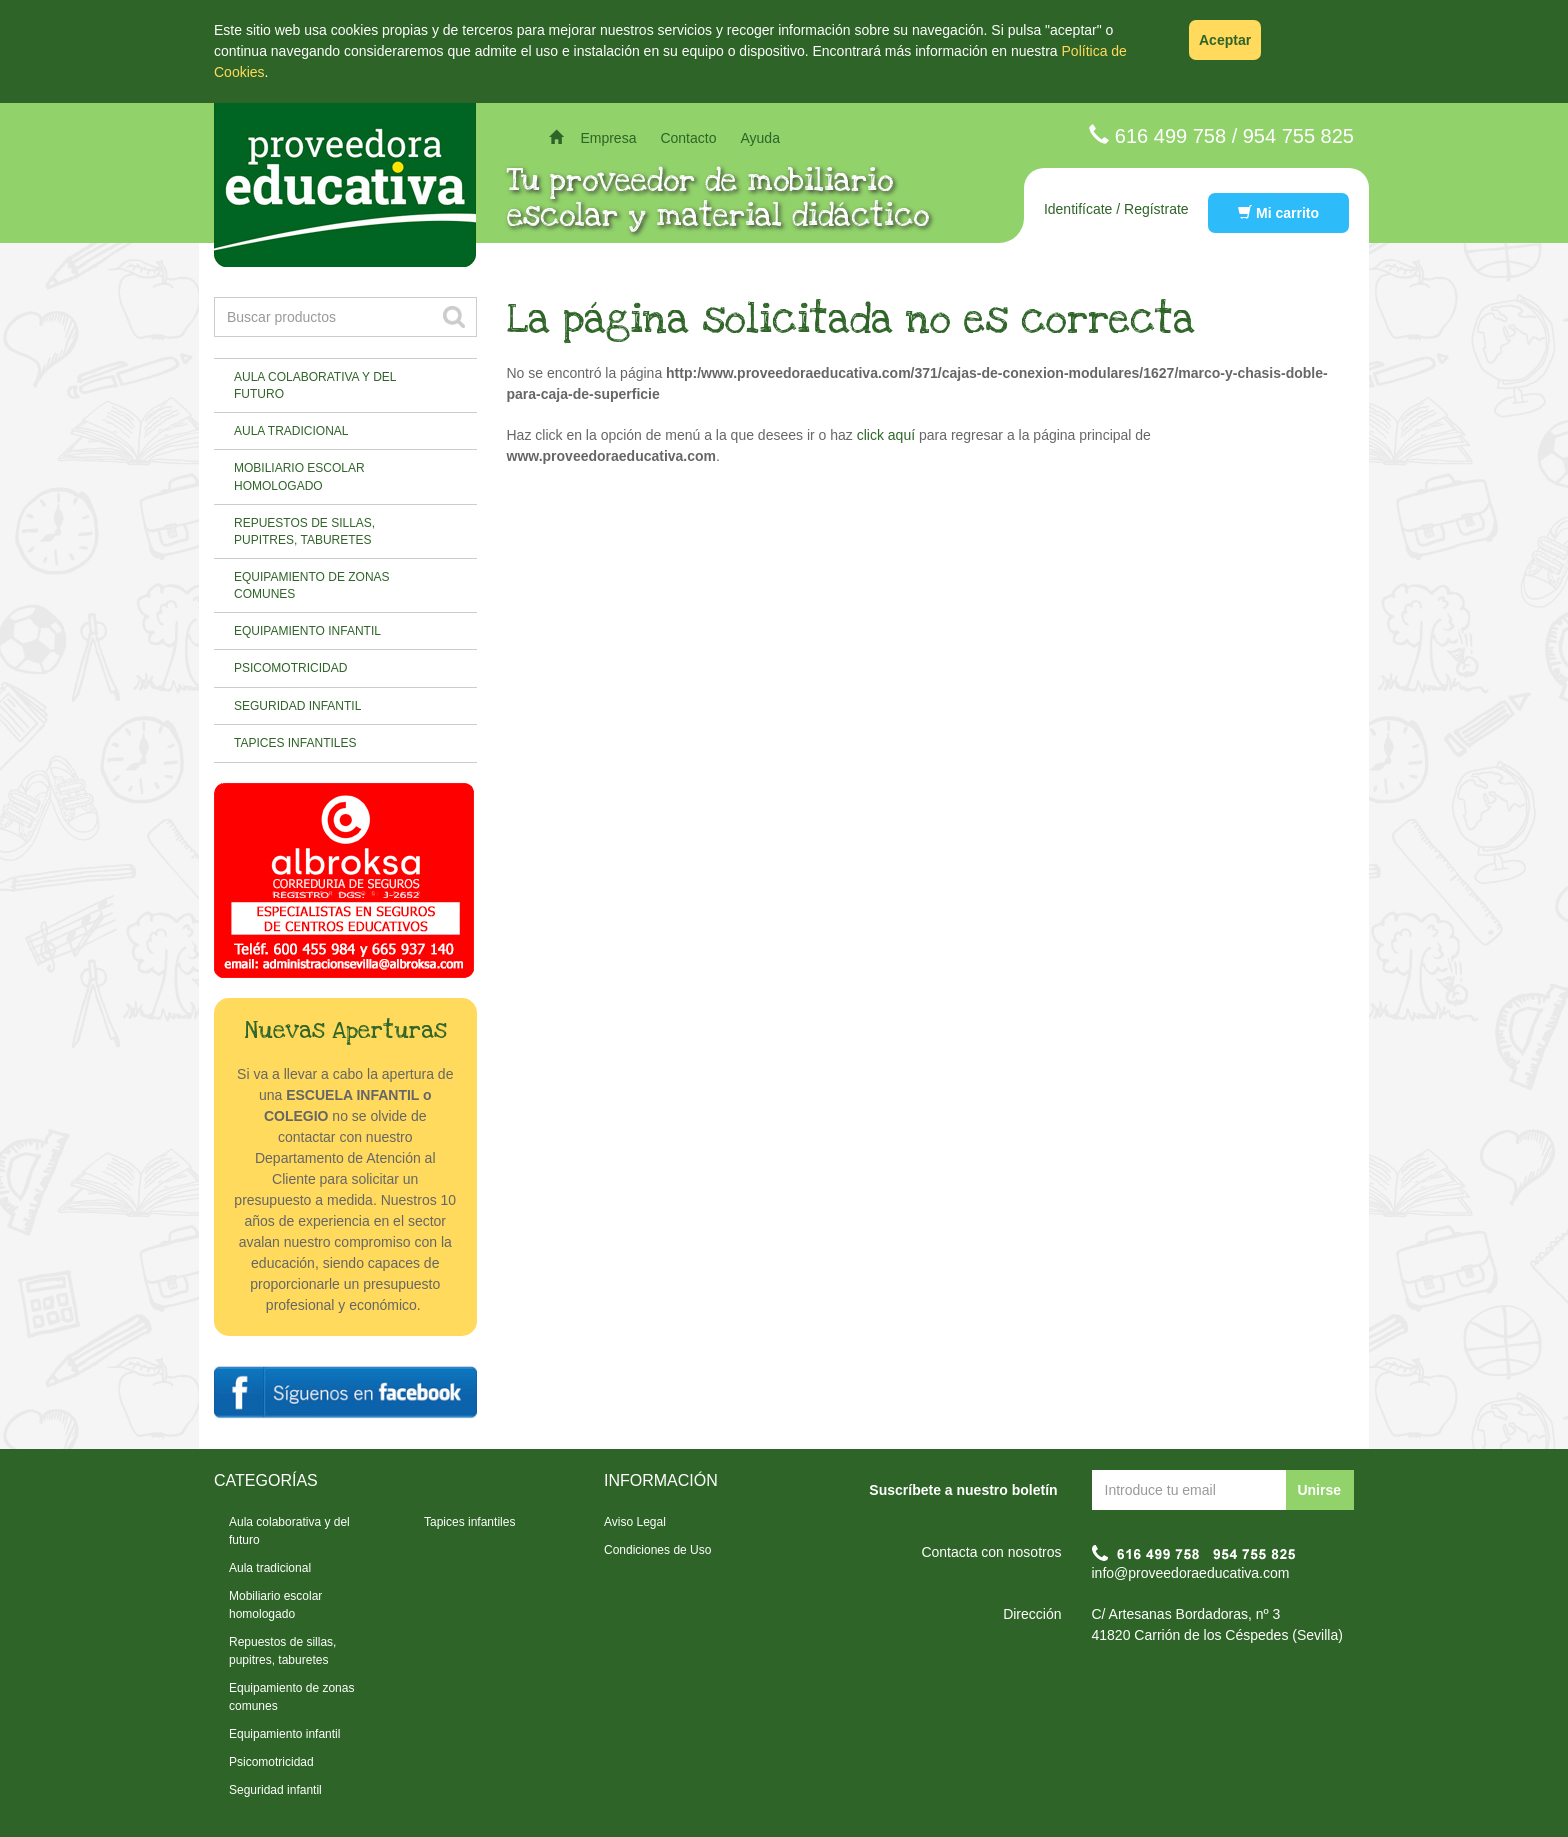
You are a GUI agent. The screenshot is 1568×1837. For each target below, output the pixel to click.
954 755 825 (1298, 136)
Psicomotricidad (290, 668)
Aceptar (1225, 40)
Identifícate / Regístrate (1116, 209)
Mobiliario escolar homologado (299, 476)
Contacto (688, 138)
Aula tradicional (291, 431)
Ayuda (759, 138)
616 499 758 (1170, 136)
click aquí (886, 435)
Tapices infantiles (295, 743)
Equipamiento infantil (307, 631)
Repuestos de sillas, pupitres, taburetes (304, 531)
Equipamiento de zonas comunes (312, 585)
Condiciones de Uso (657, 1550)
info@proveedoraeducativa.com (1191, 1573)
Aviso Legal (635, 1522)
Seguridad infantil (297, 706)
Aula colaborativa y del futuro (315, 385)
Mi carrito (1278, 213)
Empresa (608, 138)
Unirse (1319, 1490)
